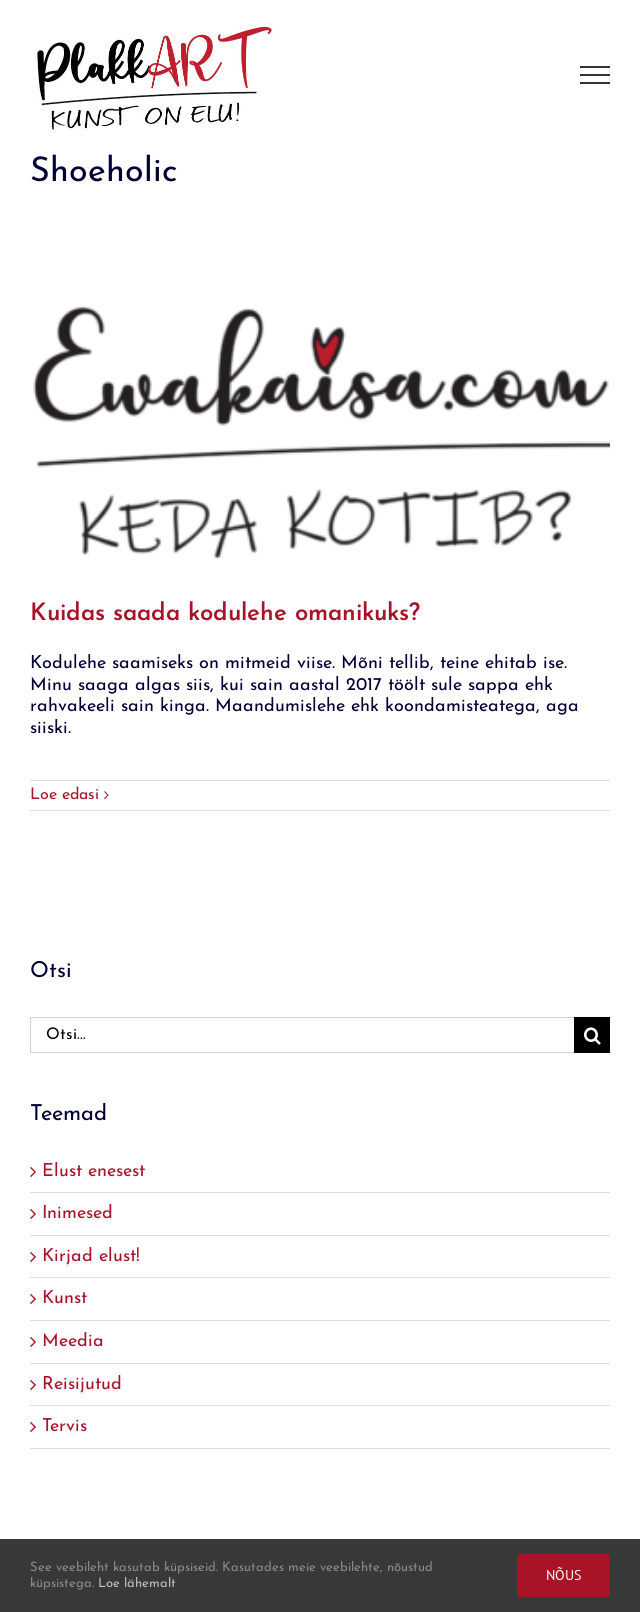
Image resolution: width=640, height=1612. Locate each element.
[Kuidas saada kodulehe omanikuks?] (320, 398)
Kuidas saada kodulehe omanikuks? (225, 614)
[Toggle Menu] (595, 75)
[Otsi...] (302, 1035)
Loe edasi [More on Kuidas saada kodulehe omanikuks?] (64, 795)
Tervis (64, 1426)
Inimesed (77, 1213)
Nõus (563, 1575)
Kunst (64, 1298)
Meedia (73, 1341)
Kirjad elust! (91, 1256)
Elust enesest (93, 1171)
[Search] (592, 1035)
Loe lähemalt (137, 1583)
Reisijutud (82, 1384)
